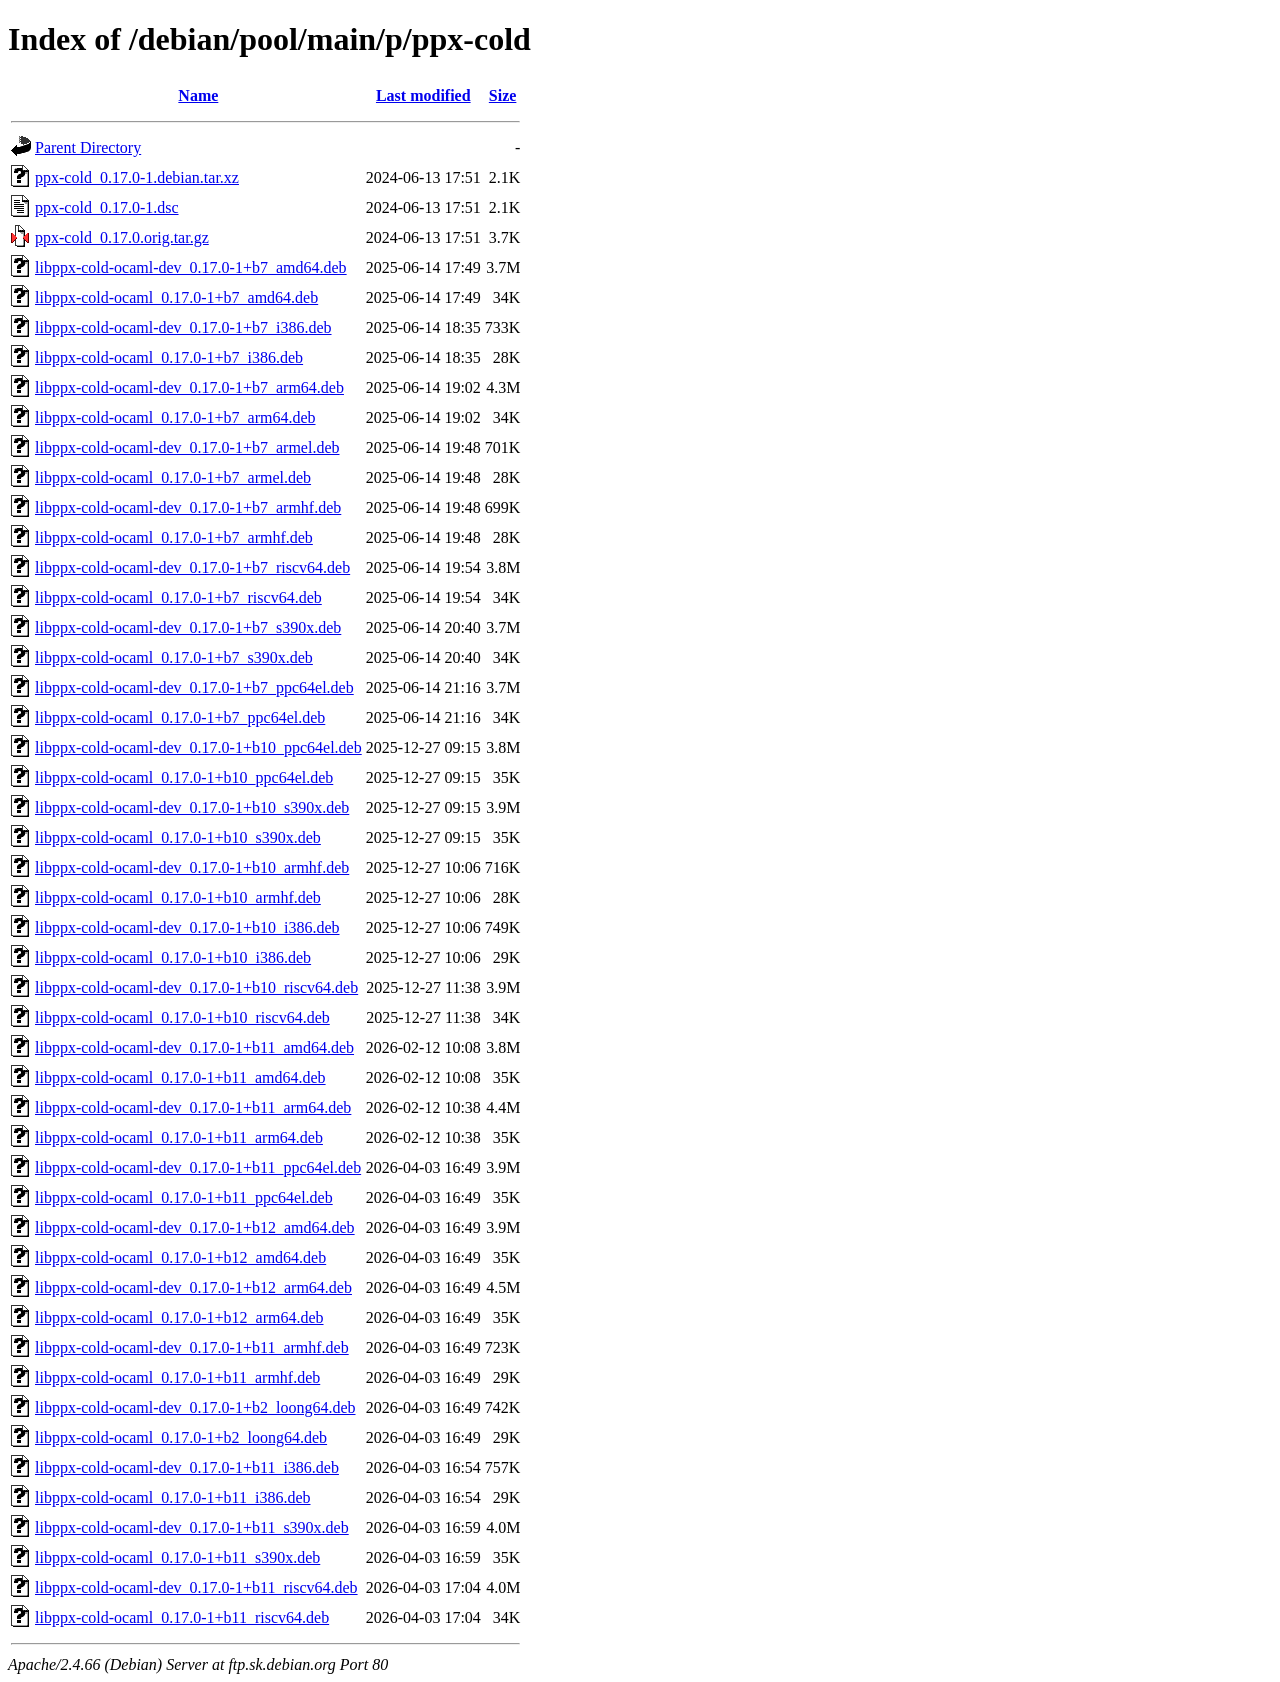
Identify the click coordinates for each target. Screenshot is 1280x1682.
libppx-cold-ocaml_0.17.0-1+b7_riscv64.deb (178, 597)
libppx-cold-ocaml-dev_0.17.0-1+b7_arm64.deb (189, 387)
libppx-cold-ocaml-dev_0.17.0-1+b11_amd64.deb (194, 1047)
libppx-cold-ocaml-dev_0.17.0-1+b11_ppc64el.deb (198, 1167)
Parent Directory (88, 147)
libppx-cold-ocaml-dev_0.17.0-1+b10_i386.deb (187, 927)
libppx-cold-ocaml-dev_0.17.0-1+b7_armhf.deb (188, 507)
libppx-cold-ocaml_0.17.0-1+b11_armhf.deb (177, 1377)
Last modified (423, 95)
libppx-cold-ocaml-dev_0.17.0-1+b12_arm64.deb (193, 1287)
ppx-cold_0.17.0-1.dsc (107, 207)
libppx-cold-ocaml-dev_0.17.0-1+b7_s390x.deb (188, 627)
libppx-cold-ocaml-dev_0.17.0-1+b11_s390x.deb (192, 1527)
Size (503, 95)
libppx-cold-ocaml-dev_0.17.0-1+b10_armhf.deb (192, 867)
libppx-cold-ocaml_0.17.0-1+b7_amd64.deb (176, 297)
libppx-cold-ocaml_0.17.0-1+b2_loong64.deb (181, 1437)
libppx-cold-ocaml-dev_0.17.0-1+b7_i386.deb (183, 327)
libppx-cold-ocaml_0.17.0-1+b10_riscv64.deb (182, 1017)
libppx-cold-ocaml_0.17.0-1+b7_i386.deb (169, 357)
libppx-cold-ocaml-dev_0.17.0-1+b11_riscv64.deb (196, 1587)
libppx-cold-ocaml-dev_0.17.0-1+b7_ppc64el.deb (194, 687)
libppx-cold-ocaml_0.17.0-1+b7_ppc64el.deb (180, 717)
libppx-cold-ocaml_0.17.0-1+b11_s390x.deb (177, 1557)
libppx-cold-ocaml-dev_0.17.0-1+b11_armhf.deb (192, 1347)
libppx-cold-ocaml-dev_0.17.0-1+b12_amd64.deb (195, 1227)
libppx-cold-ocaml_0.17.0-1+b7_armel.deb (173, 477)
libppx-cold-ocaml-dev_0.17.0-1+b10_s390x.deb (192, 807)
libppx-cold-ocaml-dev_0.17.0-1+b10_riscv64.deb (196, 987)
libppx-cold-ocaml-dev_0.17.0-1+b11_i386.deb (187, 1467)
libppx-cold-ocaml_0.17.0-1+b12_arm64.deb (179, 1317)
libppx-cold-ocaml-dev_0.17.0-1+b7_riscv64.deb (192, 567)
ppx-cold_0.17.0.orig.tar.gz (122, 237)
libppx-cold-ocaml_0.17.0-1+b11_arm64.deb (179, 1137)
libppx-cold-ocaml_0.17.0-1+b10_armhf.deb (178, 897)
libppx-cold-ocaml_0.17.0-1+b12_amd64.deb (180, 1257)
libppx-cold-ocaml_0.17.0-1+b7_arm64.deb (175, 417)
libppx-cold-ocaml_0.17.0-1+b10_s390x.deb (178, 837)
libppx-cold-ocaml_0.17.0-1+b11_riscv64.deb (182, 1617)
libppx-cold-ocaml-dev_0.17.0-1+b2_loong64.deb (195, 1407)
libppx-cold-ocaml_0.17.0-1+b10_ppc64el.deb (184, 777)
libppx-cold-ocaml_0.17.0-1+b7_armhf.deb (174, 537)
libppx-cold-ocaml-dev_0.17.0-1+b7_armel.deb (187, 447)
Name (198, 95)
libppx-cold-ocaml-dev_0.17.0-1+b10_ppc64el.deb (198, 747)
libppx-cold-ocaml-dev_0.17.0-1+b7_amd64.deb (191, 267)
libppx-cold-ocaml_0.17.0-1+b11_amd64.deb (180, 1077)
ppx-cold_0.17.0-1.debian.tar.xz (137, 177)
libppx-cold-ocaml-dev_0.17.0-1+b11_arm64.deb (193, 1107)
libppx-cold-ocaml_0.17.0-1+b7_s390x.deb (174, 657)
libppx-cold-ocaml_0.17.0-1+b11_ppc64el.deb (184, 1197)
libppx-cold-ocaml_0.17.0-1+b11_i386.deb (173, 1497)
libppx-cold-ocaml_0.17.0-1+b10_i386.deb (173, 957)
